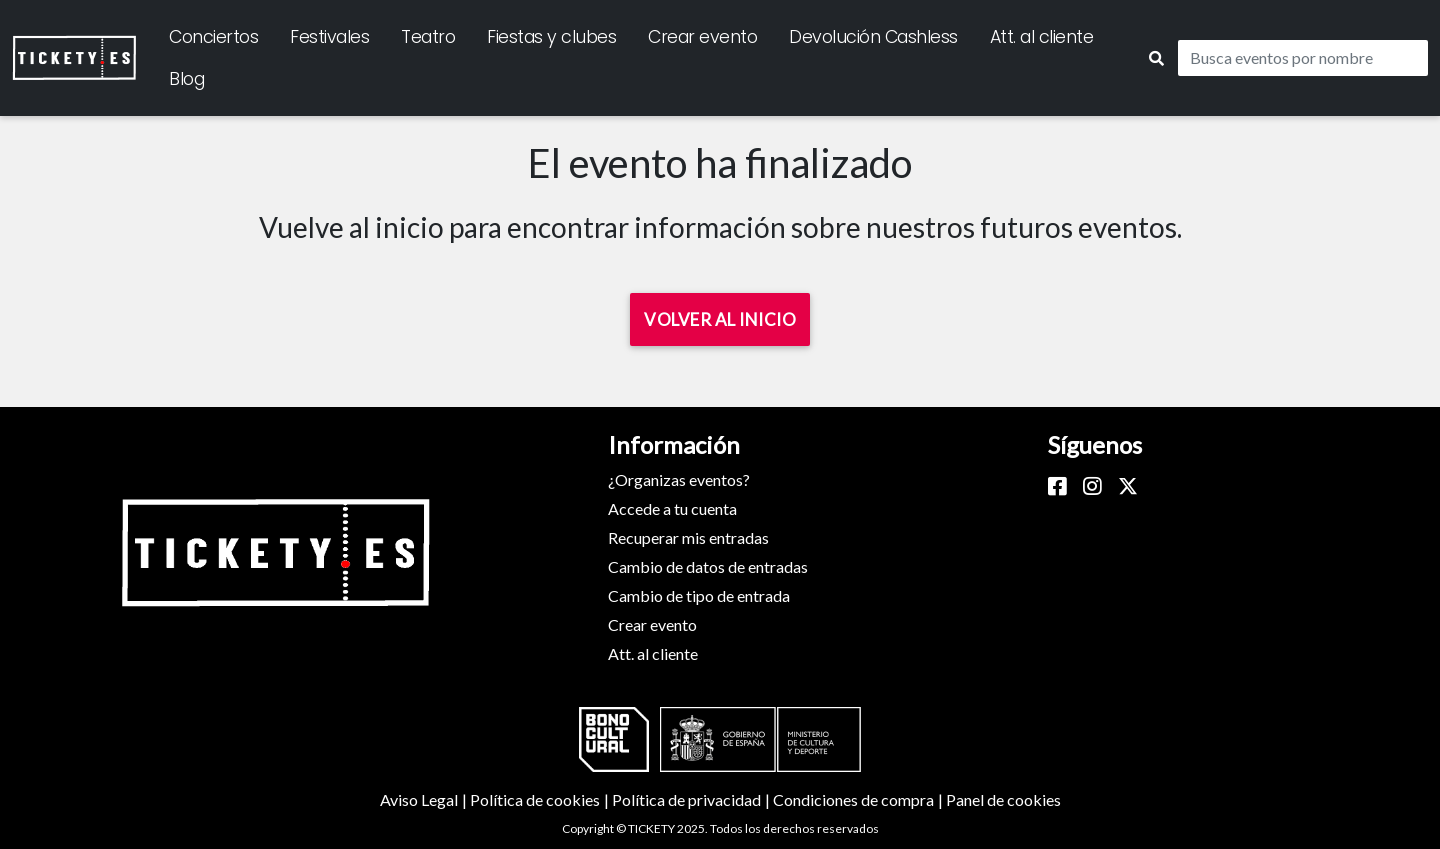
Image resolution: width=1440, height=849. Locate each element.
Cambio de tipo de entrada (699, 595)
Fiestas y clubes (551, 37)
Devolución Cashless (873, 37)
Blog (186, 79)
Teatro (428, 37)
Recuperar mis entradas (688, 537)
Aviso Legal (425, 799)
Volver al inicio (720, 319)
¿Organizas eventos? (679, 479)
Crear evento (702, 37)
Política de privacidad (692, 799)
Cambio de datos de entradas (708, 566)
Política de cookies (541, 799)
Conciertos (213, 37)
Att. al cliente (1042, 37)
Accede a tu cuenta (672, 508)
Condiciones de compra (859, 799)
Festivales (329, 37)
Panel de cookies (1003, 799)
